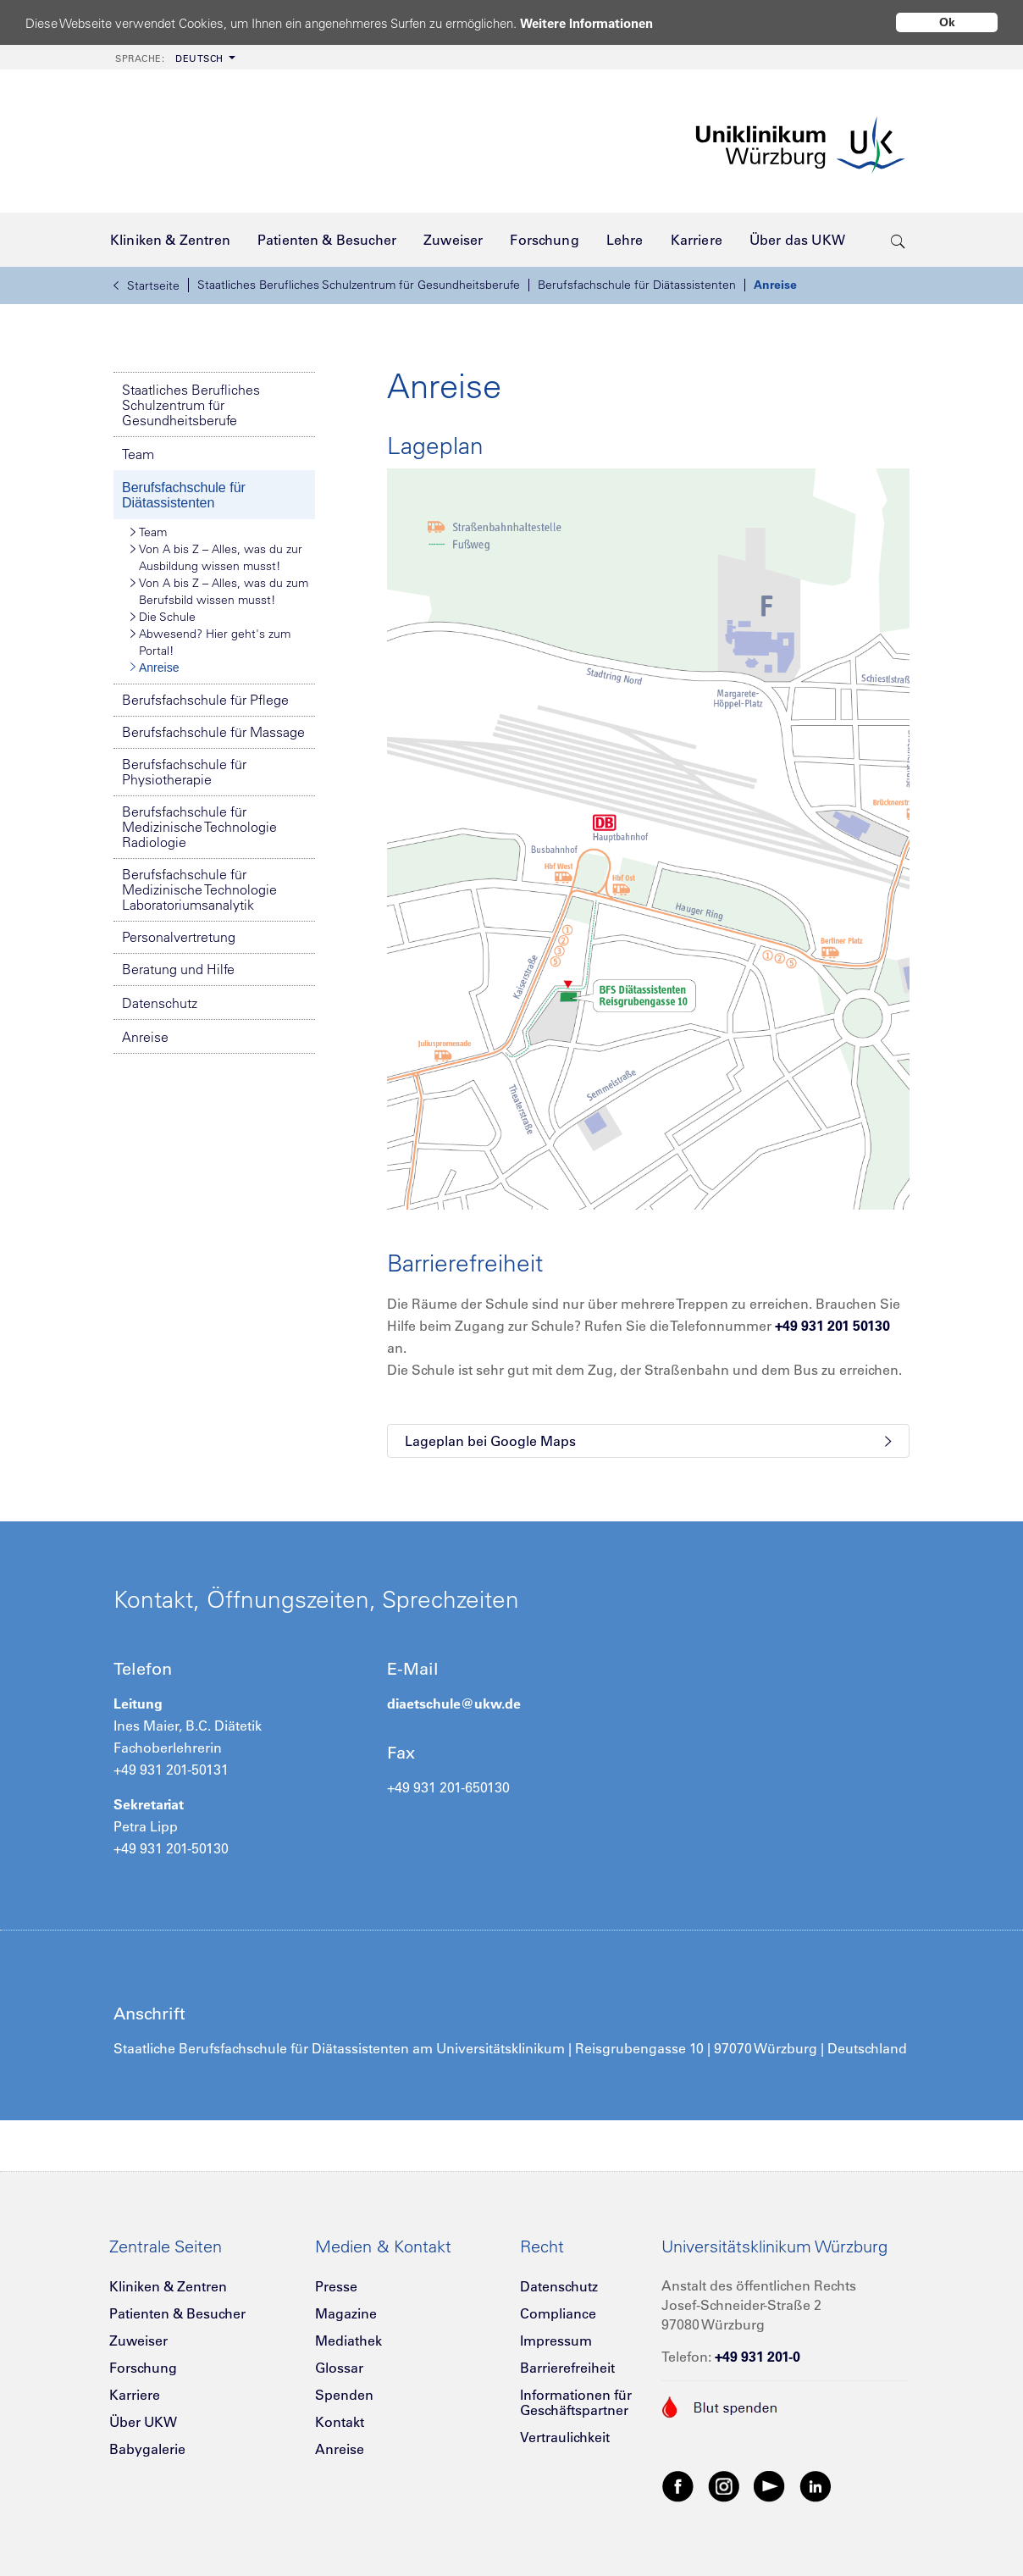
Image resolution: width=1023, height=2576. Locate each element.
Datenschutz (159, 1002)
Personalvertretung (178, 936)
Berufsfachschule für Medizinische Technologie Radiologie (199, 826)
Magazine (346, 2313)
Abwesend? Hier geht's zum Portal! (210, 641)
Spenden (344, 2394)
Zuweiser (138, 2340)
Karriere (134, 2394)
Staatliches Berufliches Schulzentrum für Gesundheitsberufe (358, 284)
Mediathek (348, 2340)
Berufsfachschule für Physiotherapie (184, 772)
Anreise (775, 284)
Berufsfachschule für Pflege (205, 699)
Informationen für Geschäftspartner (576, 2402)
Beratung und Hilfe (178, 969)
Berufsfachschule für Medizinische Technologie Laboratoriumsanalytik (199, 889)
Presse (336, 2286)
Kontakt (339, 2421)
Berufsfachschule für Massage (213, 731)
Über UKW (143, 2421)
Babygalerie (147, 2448)
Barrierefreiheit (567, 2367)
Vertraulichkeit (565, 2437)
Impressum (556, 2340)
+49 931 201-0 (757, 2356)
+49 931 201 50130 (832, 1325)
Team (138, 454)
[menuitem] (173, 57)
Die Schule (163, 616)
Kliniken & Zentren (168, 2286)
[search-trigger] (898, 240)
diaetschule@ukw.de (454, 1703)
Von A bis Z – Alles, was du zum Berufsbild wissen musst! (219, 590)
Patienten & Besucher (177, 2313)
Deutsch (169, 58)
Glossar (339, 2367)
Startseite (146, 285)
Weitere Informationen (586, 23)
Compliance (558, 2313)
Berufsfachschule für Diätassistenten (637, 284)
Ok (947, 22)
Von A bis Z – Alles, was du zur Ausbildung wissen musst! (216, 556)
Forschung (143, 2367)
